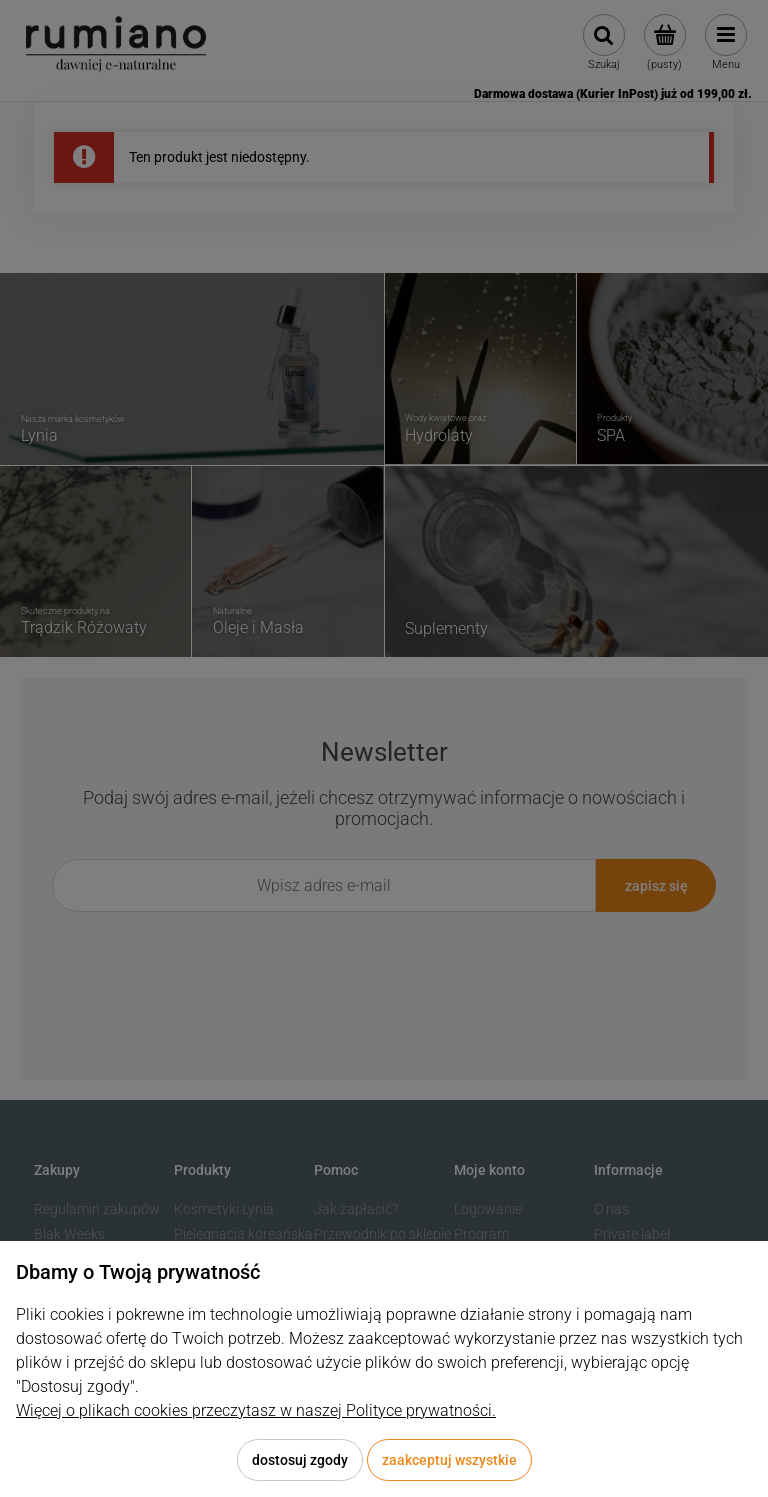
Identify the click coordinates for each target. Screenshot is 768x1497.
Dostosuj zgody (300, 1460)
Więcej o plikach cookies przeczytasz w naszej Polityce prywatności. (256, 1410)
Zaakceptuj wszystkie (449, 1460)
